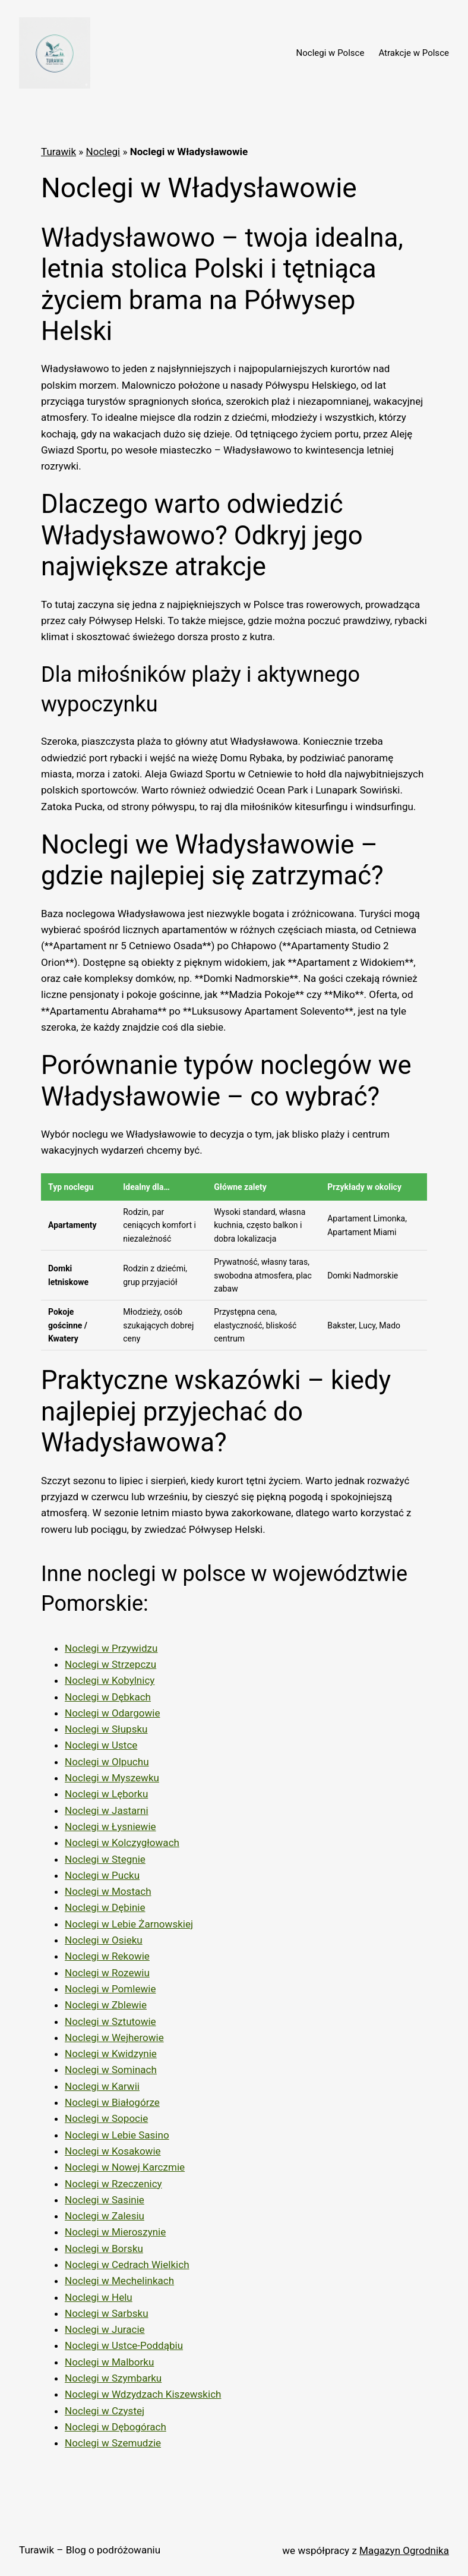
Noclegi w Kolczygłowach (122, 1842)
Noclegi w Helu (98, 2297)
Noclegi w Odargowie (112, 1713)
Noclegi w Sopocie (106, 2118)
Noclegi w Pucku (102, 1875)
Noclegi (103, 152)
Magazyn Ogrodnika (404, 2550)
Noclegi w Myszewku (112, 1778)
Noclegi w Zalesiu (104, 2216)
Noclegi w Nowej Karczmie (125, 2167)
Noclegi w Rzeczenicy (113, 2184)
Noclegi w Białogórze (112, 2102)
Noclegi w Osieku (104, 1940)
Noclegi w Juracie (105, 2329)
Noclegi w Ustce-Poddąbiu (124, 2345)
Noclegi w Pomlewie (110, 1989)
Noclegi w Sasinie (104, 2200)
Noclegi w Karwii (102, 2086)
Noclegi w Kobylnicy (109, 1680)
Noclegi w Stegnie (105, 1859)
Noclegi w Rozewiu (107, 1973)
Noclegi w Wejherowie (114, 2037)
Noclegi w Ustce (101, 1745)
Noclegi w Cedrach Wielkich (127, 2264)
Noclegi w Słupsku (106, 1729)
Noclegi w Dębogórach (115, 2427)
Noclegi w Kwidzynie (111, 2053)
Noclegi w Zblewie (106, 2005)
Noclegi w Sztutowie (110, 2021)
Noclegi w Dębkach (108, 1697)
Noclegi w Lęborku (106, 1794)
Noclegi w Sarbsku (106, 2313)
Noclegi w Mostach (108, 1891)
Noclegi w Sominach (111, 2070)
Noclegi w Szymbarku (113, 2378)
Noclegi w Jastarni (106, 1810)
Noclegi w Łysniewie (110, 1826)
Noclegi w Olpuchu (107, 1762)
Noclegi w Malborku (109, 2362)
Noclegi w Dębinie (105, 1907)
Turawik (58, 152)
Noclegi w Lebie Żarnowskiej (129, 1924)
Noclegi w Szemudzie (113, 2443)
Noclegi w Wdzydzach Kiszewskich (143, 2394)
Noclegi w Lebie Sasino (117, 2135)
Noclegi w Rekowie (107, 1956)
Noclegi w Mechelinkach (119, 2281)
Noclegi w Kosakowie (113, 2151)
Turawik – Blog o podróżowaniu (89, 2550)
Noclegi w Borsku (104, 2248)
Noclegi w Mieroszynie (115, 2232)
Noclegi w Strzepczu (110, 1664)
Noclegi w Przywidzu (111, 1648)
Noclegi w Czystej (104, 2411)
